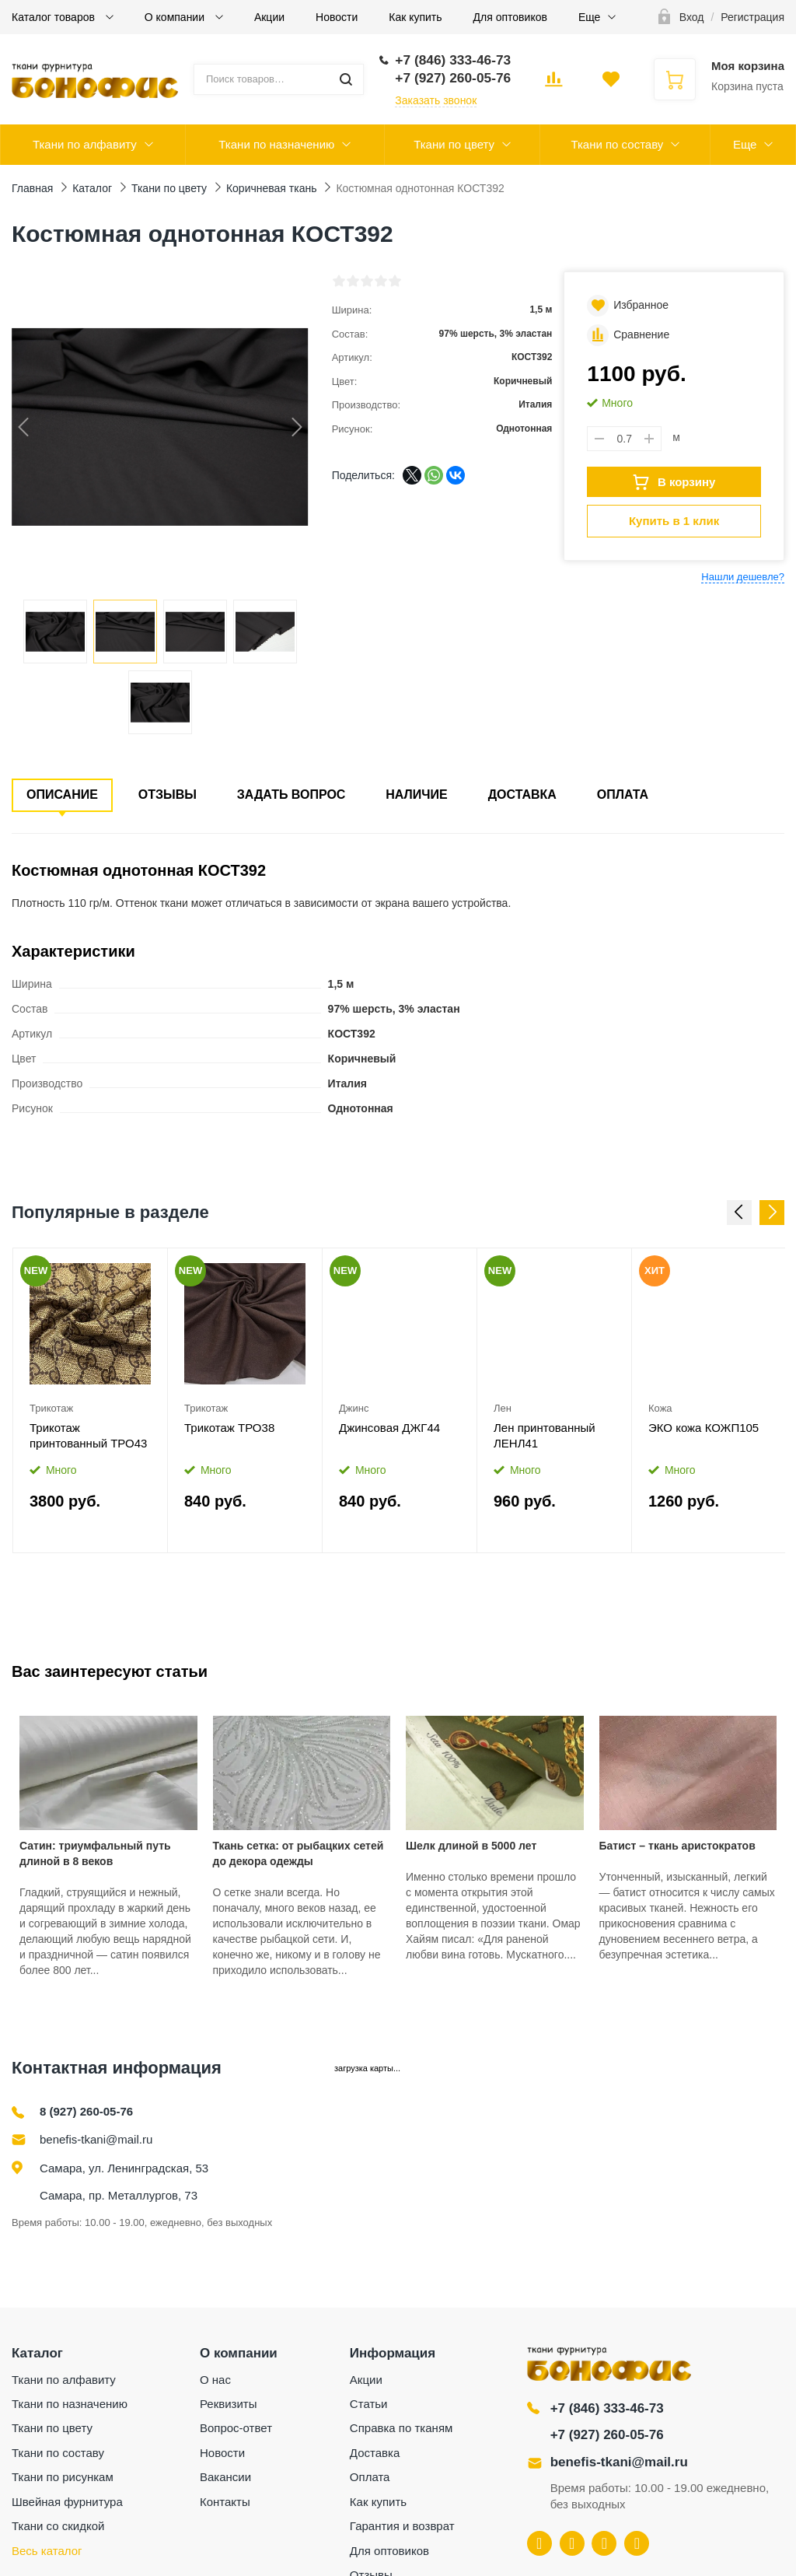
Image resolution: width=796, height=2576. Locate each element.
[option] (90, 1400)
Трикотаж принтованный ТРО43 (88, 1435)
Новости (337, 17)
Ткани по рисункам (62, 2476)
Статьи (369, 2403)
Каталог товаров (55, 17)
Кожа (660, 1408)
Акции (269, 17)
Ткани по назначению (276, 144)
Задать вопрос (291, 794)
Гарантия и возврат (402, 2525)
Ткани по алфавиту (85, 144)
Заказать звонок (436, 100)
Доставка (522, 794)
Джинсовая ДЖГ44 (389, 1427)
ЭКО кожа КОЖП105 (703, 1427)
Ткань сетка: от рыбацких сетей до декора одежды (298, 1853)
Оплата (622, 794)
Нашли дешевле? (742, 577)
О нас (215, 2379)
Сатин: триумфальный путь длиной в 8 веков (95, 1853)
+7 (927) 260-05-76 (607, 2434)
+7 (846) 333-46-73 (607, 2408)
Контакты (225, 2501)
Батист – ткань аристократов (677, 1845)
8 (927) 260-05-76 (86, 2111)
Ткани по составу (617, 144)
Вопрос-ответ (236, 2427)
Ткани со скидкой (58, 2525)
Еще (589, 17)
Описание (62, 794)
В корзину (674, 482)
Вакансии (225, 2476)
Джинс (353, 1408)
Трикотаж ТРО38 (229, 1427)
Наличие (416, 794)
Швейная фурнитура (67, 2501)
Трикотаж (51, 1408)
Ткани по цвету (454, 144)
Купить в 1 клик (674, 520)
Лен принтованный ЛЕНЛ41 (544, 1435)
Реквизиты (228, 2403)
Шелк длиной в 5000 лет (471, 1845)
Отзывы (167, 794)
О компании (176, 17)
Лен (502, 1408)
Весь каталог (47, 2550)
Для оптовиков (510, 17)
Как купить (415, 17)
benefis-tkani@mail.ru (96, 2139)
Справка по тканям (401, 2427)
